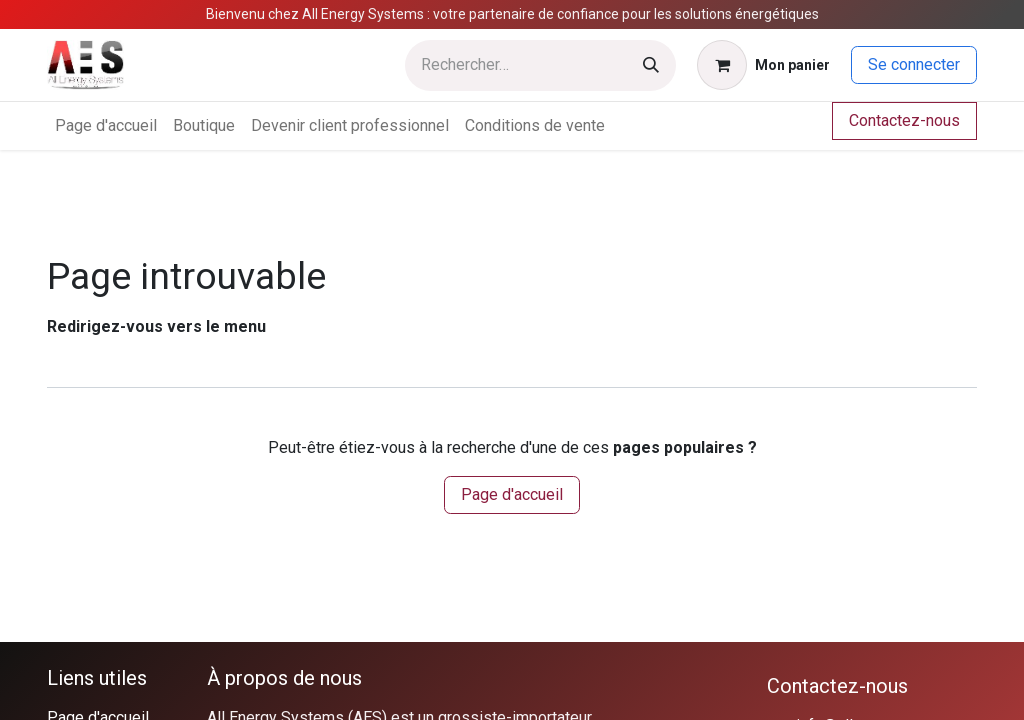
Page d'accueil (512, 494)
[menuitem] (106, 126)
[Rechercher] (651, 65)
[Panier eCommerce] (763, 65)
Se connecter (914, 64)
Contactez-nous (904, 120)
